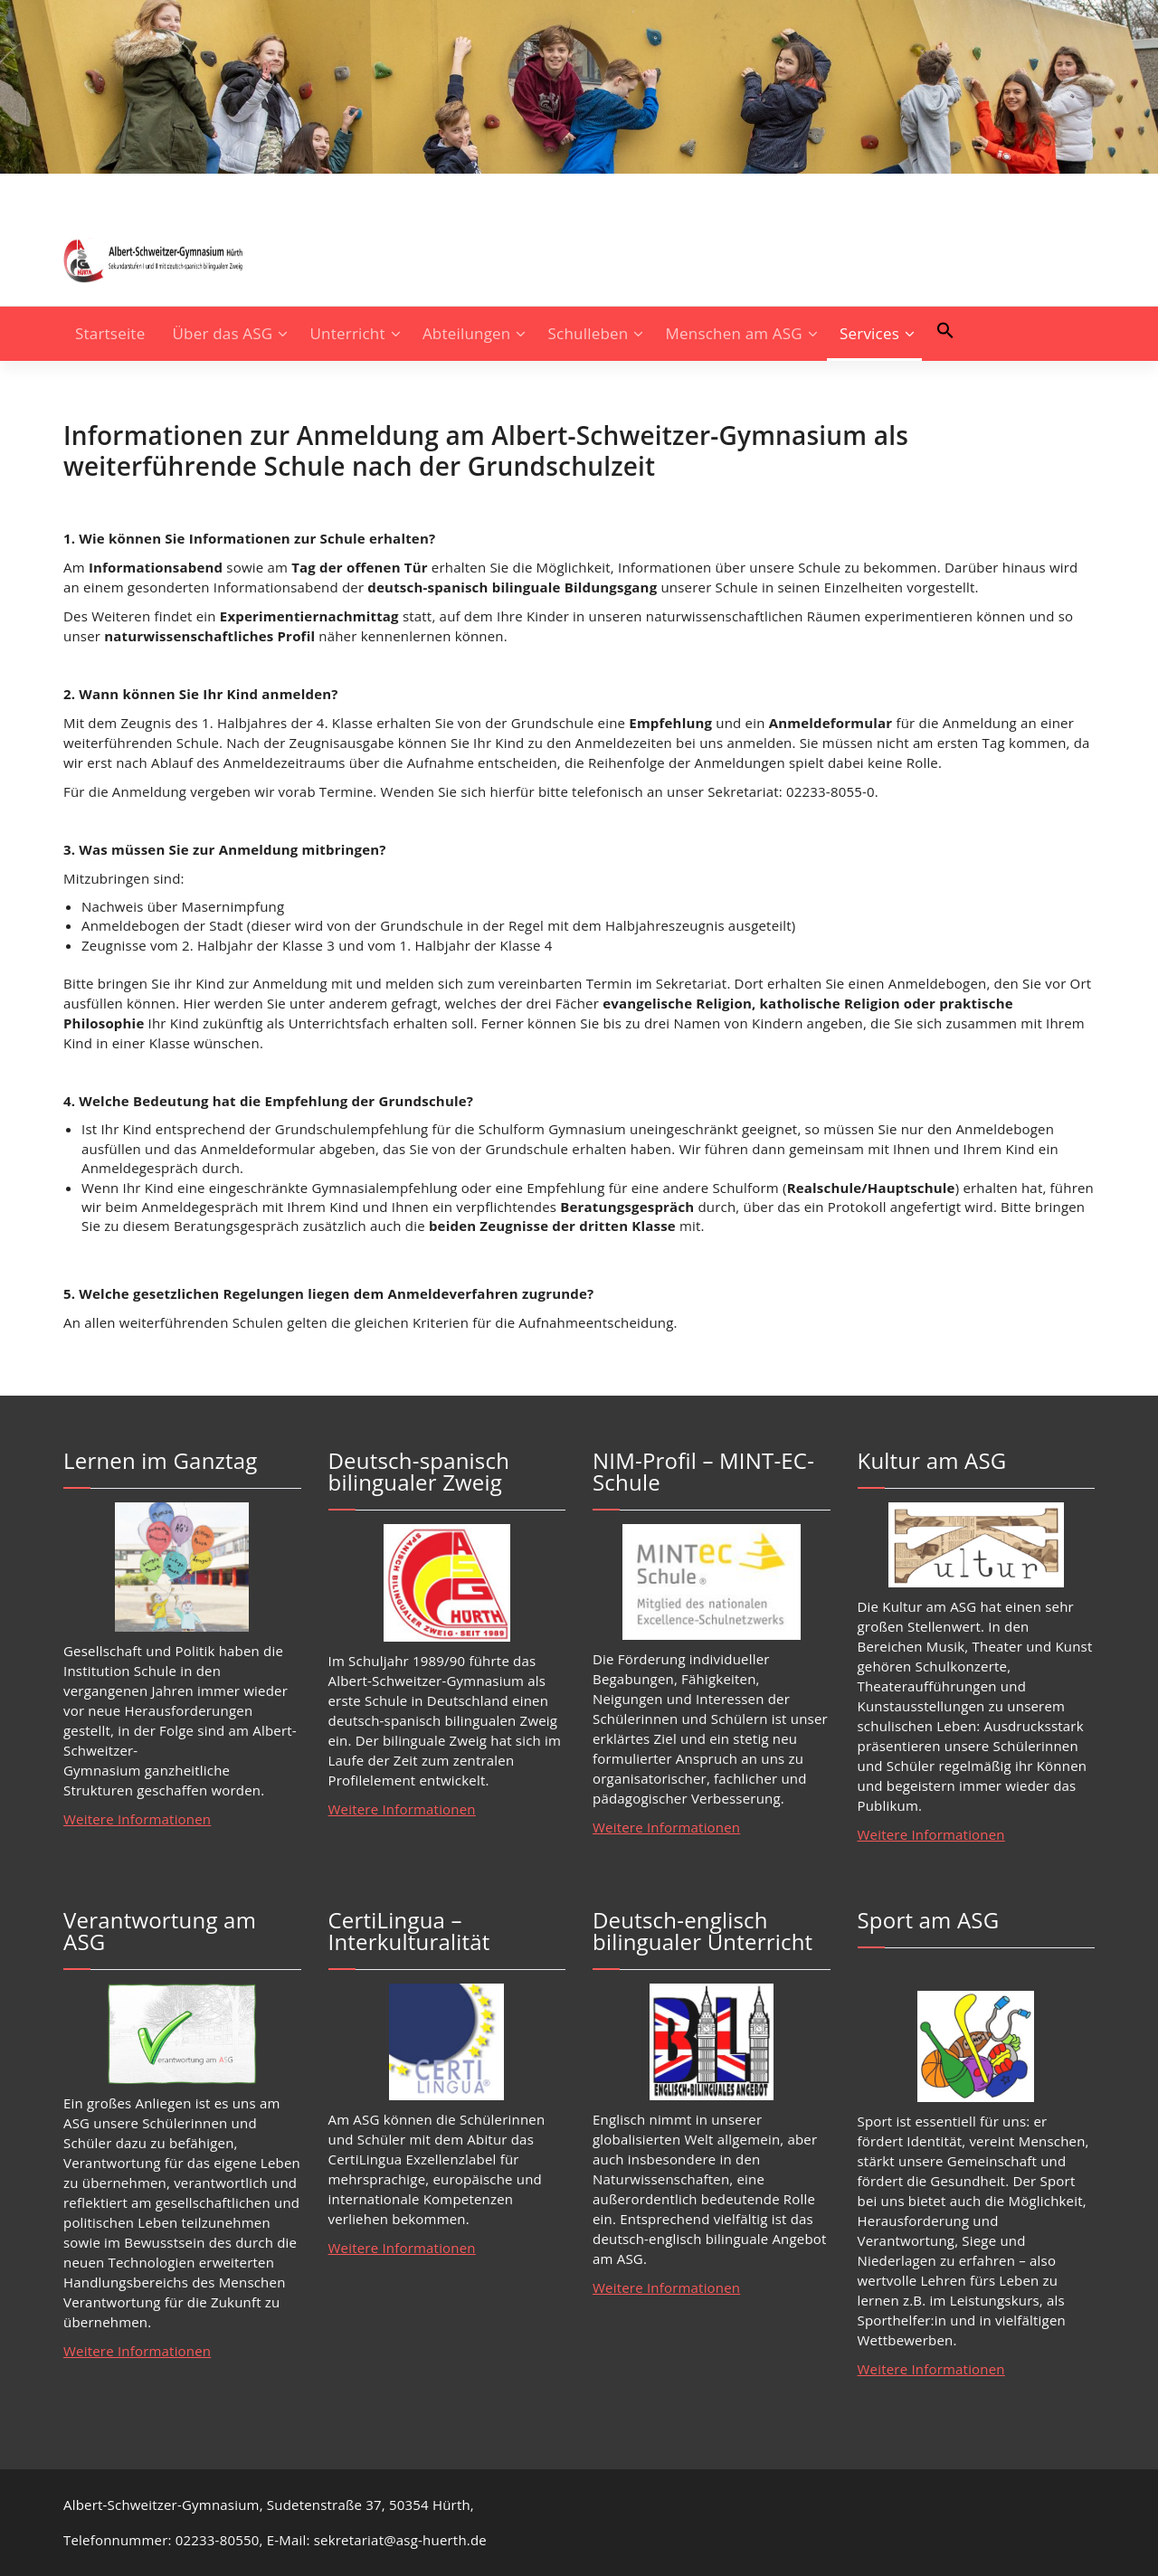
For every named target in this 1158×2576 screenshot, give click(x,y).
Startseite (110, 333)
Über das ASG (223, 333)
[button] (945, 330)
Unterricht (347, 333)
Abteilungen (466, 333)
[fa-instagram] (68, 191)
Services (869, 333)
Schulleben (588, 333)
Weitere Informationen (137, 1819)
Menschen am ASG (734, 333)
